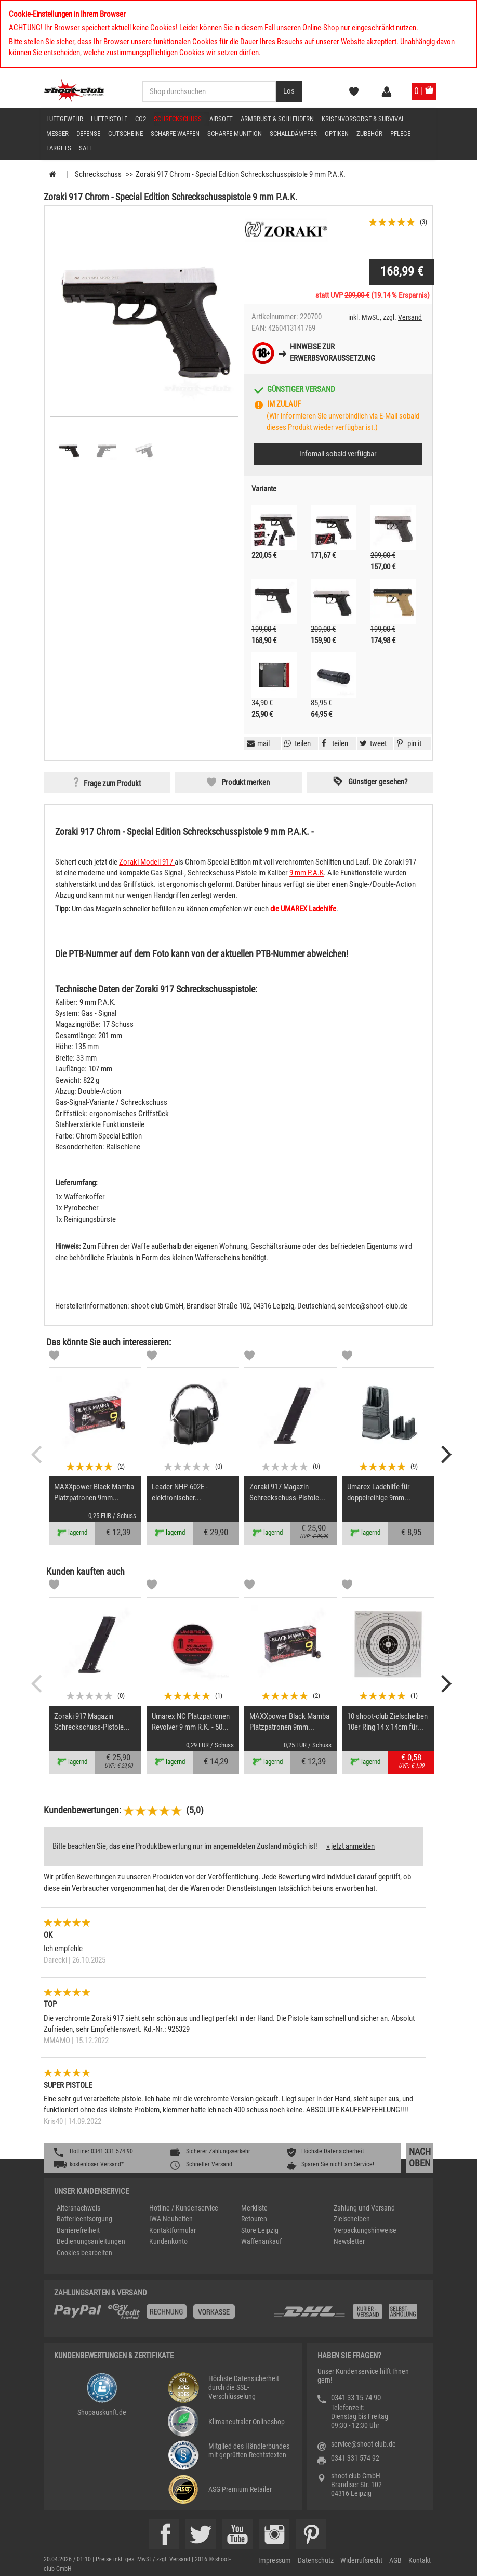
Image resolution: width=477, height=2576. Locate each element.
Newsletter (349, 2241)
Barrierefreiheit (78, 2230)
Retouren (254, 2219)
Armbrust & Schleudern (277, 119)
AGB (395, 2560)
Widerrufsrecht (361, 2560)
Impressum (274, 2560)
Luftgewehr (64, 119)
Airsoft (221, 119)
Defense (88, 133)
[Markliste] (54, 1357)
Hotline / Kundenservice (183, 2208)
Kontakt (419, 2560)
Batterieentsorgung (84, 2219)
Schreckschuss (178, 119)
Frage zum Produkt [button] (112, 784)
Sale (85, 148)
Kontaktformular (172, 2230)
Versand (410, 317)
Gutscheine (125, 133)
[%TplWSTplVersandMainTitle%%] (160, 2315)
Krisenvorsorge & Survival (363, 119)
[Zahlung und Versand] (347, 2315)
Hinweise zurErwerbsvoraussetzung (332, 352)
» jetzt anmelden (350, 1846)
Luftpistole (109, 119)
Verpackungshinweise (365, 2230)
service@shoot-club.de (363, 2444)
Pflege (400, 133)
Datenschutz (316, 2560)
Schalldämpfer (293, 133)
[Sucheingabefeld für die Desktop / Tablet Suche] (209, 91)
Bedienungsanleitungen (91, 2241)
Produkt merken (245, 782)
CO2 (140, 119)
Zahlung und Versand (364, 2208)
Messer (57, 133)
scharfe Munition (234, 133)
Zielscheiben (352, 2219)
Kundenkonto (168, 2241)
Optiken (337, 133)
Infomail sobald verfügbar (338, 454)
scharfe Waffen (175, 133)
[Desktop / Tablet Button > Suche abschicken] (289, 91)
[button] (407, 743)
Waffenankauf (261, 2241)
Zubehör (369, 133)
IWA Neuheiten (171, 2219)
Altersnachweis (78, 2208)
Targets (58, 148)
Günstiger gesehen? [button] (377, 782)
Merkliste (254, 2208)
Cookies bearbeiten (84, 2252)
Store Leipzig (260, 2230)
